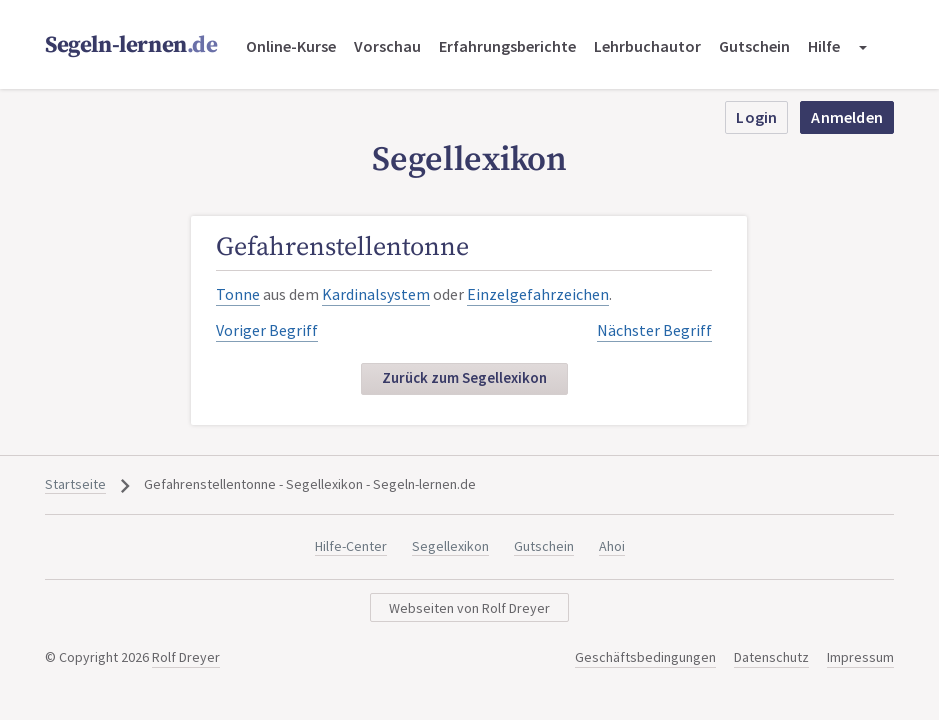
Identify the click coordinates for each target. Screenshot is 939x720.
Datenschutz (771, 657)
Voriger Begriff (267, 330)
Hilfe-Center (351, 546)
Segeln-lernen (131, 45)
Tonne (238, 294)
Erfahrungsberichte (507, 46)
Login (756, 117)
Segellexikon (450, 546)
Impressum (860, 657)
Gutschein (754, 46)
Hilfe (824, 46)
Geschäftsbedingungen (645, 657)
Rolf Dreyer (186, 657)
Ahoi (612, 546)
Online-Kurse (291, 46)
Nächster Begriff (654, 330)
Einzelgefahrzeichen (538, 294)
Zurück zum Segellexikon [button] (464, 377)
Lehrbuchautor (647, 46)
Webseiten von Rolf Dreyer (469, 608)
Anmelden (847, 117)
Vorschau (387, 46)
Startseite (75, 484)
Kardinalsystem (376, 294)
